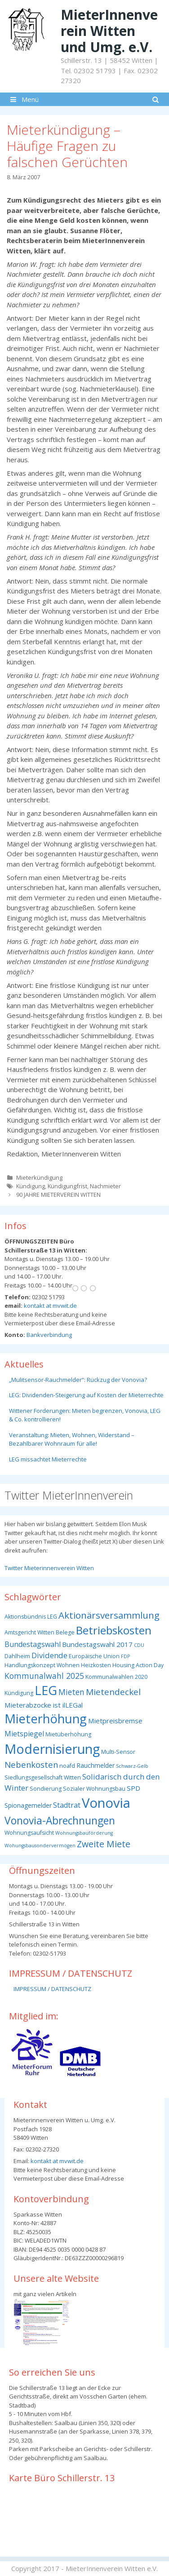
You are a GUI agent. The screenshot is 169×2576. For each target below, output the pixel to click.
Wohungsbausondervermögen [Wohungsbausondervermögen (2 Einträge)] (40, 1845)
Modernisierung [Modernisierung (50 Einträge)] (52, 1748)
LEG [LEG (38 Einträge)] (46, 1690)
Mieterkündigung (39, 1177)
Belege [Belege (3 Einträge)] (65, 1632)
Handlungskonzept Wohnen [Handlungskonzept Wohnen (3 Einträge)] (42, 1665)
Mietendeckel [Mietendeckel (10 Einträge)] (113, 1692)
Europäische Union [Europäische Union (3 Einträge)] (94, 1656)
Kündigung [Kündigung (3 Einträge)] (18, 1693)
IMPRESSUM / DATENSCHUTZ (52, 1989)
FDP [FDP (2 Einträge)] (125, 1656)
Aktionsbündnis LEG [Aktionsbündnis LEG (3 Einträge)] (30, 1616)
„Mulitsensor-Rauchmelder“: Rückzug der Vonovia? (78, 1380)
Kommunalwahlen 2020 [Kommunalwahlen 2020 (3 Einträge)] (116, 1677)
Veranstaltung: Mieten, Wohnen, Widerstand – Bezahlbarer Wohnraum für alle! (71, 1439)
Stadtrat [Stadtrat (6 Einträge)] (66, 1805)
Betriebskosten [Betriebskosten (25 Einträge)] (113, 1630)
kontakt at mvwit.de (49, 1305)
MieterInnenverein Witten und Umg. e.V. (109, 30)
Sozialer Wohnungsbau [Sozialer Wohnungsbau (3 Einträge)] (94, 1789)
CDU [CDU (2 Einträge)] (139, 1645)
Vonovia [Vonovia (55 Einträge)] (106, 1803)
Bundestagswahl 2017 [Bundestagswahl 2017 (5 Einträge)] (97, 1644)
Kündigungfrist (67, 1186)
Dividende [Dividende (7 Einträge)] (49, 1655)
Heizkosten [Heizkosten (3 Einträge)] (96, 1665)
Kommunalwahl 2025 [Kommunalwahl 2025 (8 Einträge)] (44, 1675)
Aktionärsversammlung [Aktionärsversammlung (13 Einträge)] (109, 1615)
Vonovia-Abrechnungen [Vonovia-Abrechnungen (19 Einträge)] (59, 1821)
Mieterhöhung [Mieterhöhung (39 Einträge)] (45, 1718)
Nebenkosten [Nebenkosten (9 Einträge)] (31, 1764)
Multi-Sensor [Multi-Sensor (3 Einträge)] (118, 1752)
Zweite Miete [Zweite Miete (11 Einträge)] (103, 1844)
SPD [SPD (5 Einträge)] (133, 1788)
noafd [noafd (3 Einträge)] (67, 1766)
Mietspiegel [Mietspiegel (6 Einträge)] (24, 1734)
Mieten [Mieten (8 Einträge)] (71, 1691)
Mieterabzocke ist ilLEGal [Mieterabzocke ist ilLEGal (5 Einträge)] (43, 1704)
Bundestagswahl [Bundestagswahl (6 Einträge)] (32, 1644)
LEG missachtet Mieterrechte (48, 1459)
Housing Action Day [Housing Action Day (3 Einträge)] (138, 1665)
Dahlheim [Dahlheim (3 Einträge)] (17, 1656)
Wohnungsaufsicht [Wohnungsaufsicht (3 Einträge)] (29, 1833)
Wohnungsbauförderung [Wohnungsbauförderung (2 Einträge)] (84, 1833)
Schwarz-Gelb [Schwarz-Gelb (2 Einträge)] (132, 1766)
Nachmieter (105, 1186)
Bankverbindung (48, 1335)
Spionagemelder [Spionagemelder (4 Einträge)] (28, 1805)
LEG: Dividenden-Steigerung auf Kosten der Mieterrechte (86, 1395)
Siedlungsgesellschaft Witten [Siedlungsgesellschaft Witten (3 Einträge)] (42, 1777)
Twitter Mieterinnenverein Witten (49, 1568)
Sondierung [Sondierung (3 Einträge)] (46, 1789)
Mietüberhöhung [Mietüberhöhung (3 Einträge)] (68, 1734)
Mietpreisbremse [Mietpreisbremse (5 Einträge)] (115, 1720)
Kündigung (30, 1186)
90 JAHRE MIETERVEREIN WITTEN (58, 1195)
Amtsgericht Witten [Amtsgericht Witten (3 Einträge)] (29, 1632)
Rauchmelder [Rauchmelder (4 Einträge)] (95, 1765)
